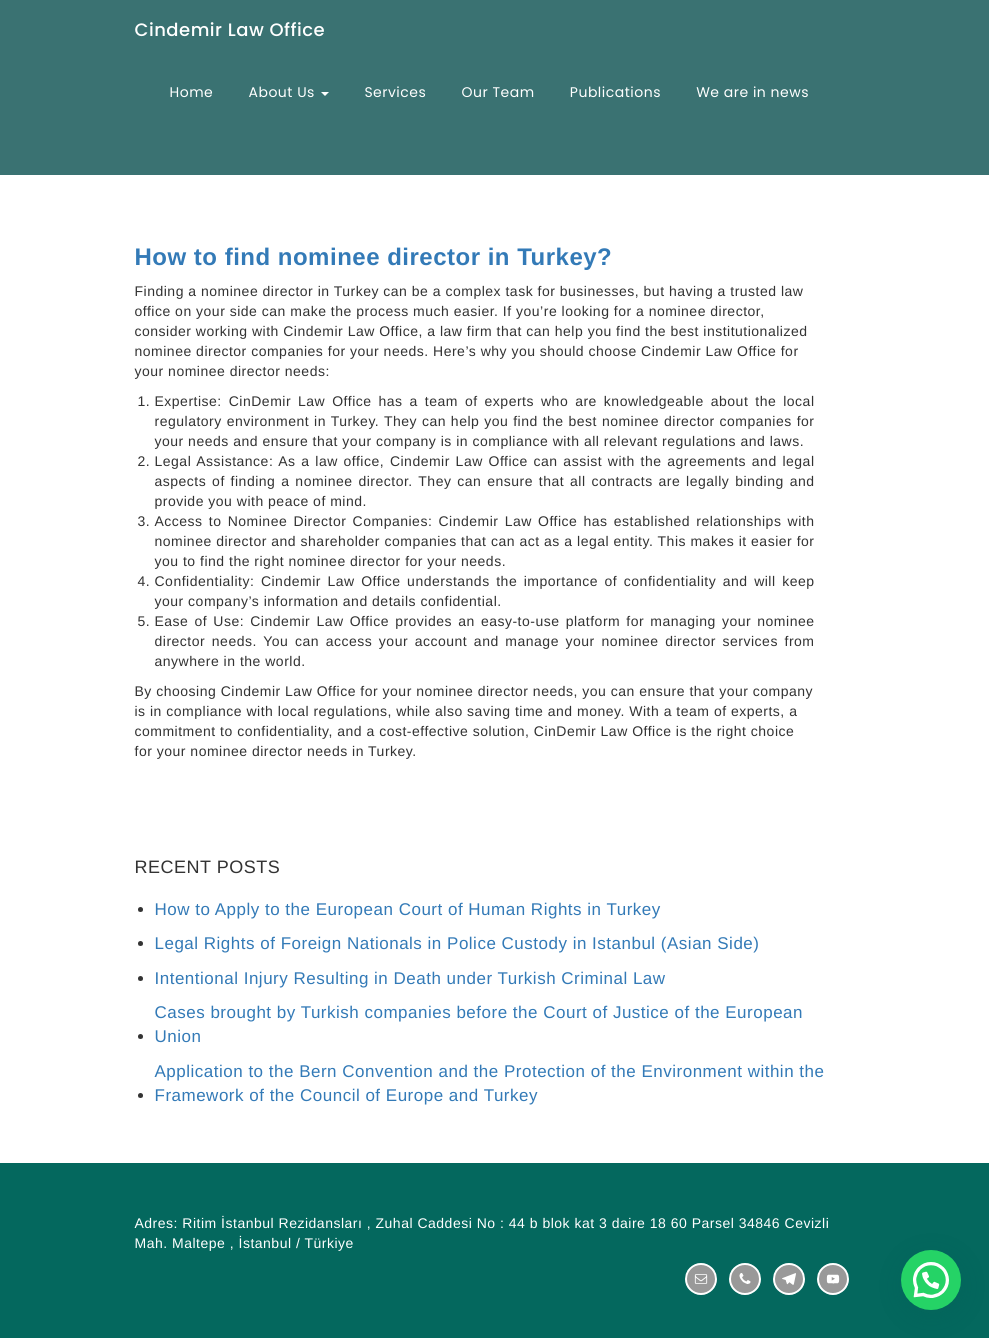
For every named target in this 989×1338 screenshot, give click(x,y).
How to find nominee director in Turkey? (374, 258)
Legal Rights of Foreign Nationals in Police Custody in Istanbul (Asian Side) (457, 943)
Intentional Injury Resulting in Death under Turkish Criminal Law (410, 978)
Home (192, 92)
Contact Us (211, 182)
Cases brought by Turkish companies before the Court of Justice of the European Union (479, 1024)
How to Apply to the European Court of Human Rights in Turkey (408, 909)
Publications (615, 92)
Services (395, 92)
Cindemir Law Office (230, 31)
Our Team (498, 92)
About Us (288, 92)
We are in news (752, 92)
